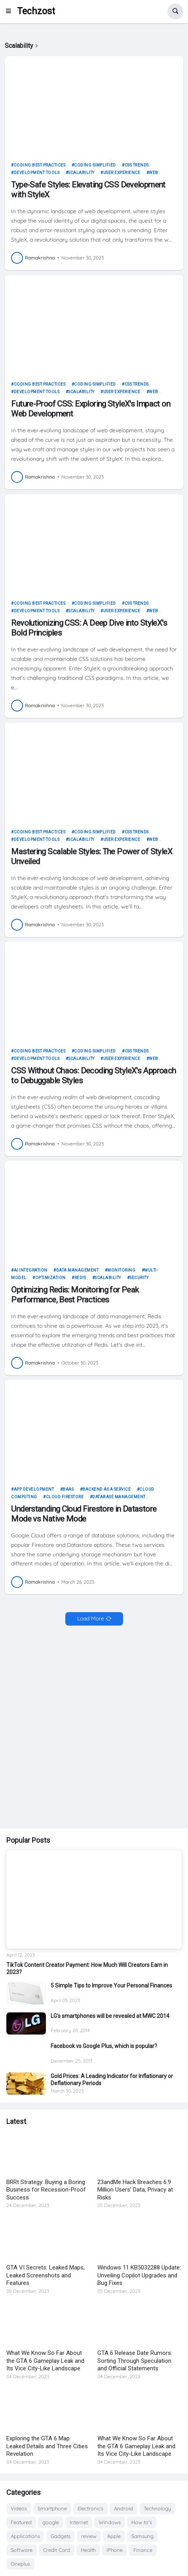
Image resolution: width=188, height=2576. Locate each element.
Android (123, 2508)
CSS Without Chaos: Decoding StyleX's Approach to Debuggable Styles (93, 1075)
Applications (25, 2536)
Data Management (77, 1270)
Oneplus (20, 2564)
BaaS (68, 1489)
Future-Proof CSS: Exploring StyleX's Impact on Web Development (90, 408)
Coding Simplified (95, 165)
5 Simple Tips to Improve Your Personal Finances (111, 1985)
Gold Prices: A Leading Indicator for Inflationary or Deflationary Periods (112, 2079)
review (89, 2536)
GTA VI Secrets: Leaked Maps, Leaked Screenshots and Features (45, 2275)
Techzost (36, 11)
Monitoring (121, 1270)
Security (138, 1278)
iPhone (114, 2550)
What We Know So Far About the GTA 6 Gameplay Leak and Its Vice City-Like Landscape (45, 2360)
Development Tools (37, 172)
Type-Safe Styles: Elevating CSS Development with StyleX (88, 189)
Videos (19, 2508)
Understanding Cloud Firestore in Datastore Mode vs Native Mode (83, 1514)
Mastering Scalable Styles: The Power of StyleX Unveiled (91, 856)
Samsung (142, 2536)
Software (21, 2550)
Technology (157, 2508)
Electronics (90, 2508)
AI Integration (30, 1270)
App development (34, 1489)
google (50, 2522)
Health (88, 2550)
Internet (79, 2522)
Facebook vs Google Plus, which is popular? (104, 2046)
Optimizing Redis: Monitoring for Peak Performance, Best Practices (75, 1294)
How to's (141, 2522)
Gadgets (60, 2536)
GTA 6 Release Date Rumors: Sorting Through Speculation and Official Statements (134, 2360)
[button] (11, 11)
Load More (90, 1618)
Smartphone (52, 2508)
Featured (21, 2522)
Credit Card (56, 2550)
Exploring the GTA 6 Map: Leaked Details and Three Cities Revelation (47, 2446)
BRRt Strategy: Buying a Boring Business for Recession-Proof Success (46, 2190)
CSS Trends (137, 165)
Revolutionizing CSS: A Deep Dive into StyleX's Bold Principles (89, 628)
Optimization (50, 1278)
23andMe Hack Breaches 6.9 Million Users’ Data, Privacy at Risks (135, 2190)
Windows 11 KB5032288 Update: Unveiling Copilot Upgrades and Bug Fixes (139, 2275)
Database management (119, 1497)
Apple (114, 2536)
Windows (110, 2522)
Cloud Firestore (65, 1497)
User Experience (122, 172)
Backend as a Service (106, 1489)
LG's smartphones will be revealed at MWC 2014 (110, 2016)
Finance (142, 2550)
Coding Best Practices (40, 165)
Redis (80, 1278)
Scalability (81, 172)
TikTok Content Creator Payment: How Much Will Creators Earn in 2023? (87, 1968)
